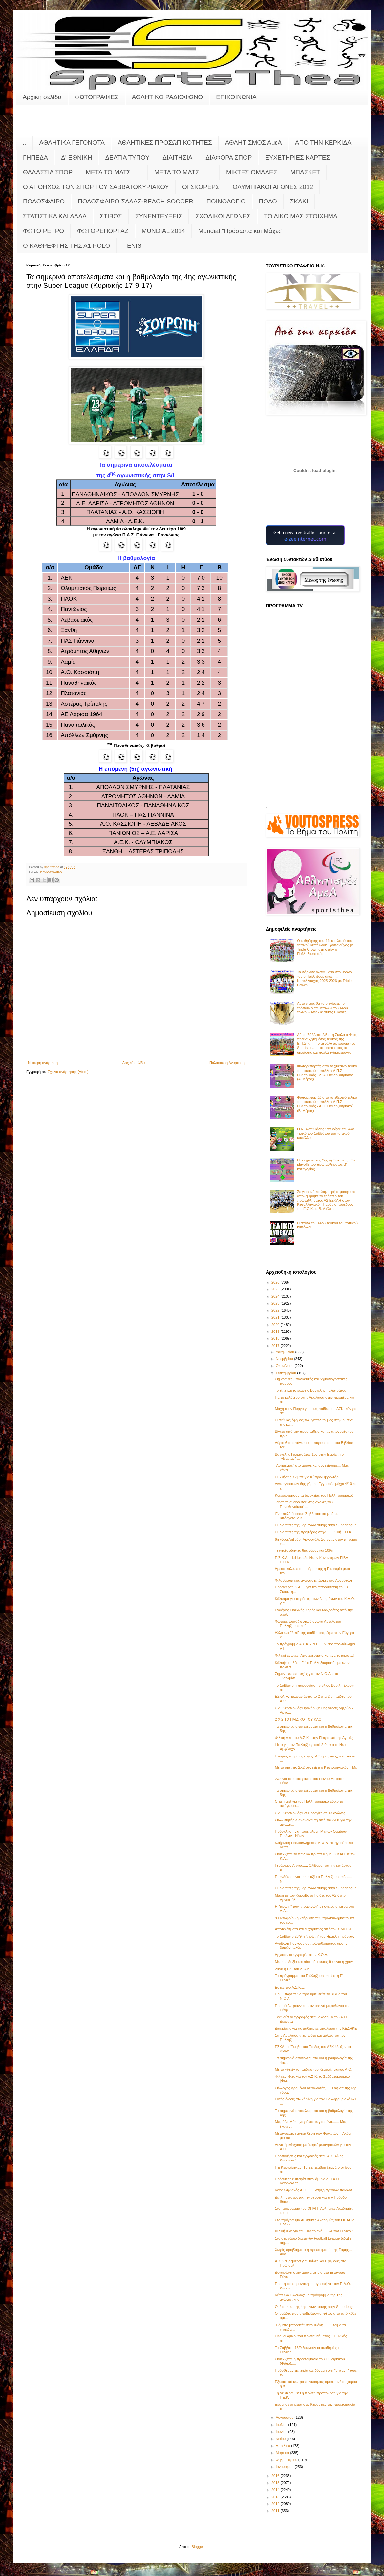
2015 (276, 2483)
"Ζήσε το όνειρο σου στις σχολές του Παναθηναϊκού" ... (303, 1504)
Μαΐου (281, 2439)
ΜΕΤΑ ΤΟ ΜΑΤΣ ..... (113, 172)
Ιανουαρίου (285, 2467)
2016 (276, 2476)
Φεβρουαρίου (287, 2460)
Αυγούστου (285, 2417)
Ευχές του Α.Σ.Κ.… (290, 1987)
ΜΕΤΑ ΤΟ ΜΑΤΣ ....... (183, 172)
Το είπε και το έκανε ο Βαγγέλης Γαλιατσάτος (310, 1390)
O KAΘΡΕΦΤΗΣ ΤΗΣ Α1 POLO (66, 245)
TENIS (132, 245)
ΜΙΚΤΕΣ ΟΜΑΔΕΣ (251, 172)
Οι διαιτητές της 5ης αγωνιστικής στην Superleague (315, 1888)
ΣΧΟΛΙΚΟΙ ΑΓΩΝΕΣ (223, 216)
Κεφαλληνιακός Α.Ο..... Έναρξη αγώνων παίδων (313, 2190)
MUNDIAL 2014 (163, 230)
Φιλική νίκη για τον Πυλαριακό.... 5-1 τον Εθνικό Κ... (316, 2231)
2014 (276, 2490)
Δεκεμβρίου (285, 1352)
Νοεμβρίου (285, 1359)
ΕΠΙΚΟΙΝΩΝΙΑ (236, 97)
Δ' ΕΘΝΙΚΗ (76, 157)
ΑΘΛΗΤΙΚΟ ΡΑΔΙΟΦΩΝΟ (167, 97)
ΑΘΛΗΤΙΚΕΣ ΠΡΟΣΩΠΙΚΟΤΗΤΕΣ (165, 142)
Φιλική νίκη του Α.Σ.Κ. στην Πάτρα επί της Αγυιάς (314, 1738)
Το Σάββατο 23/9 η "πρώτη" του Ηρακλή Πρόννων (314, 1936)
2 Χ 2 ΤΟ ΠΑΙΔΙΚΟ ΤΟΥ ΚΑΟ (298, 1719)
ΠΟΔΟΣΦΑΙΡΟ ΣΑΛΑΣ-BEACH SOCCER (135, 201)
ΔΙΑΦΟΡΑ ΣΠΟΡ (228, 157)
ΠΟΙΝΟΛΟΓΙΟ (226, 201)
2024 (276, 1296)
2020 (276, 1325)
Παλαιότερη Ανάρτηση (227, 1063)
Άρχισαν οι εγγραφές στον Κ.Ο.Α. (301, 1955)
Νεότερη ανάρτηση (43, 1063)
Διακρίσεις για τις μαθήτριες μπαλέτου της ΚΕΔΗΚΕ (316, 2028)
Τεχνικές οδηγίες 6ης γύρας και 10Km (304, 1550)
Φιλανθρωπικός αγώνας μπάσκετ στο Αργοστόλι (313, 1580)
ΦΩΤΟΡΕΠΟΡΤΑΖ (102, 230)
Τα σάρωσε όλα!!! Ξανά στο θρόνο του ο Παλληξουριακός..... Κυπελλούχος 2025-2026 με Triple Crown (324, 978)
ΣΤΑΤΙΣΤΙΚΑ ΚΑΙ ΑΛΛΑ (55, 216)
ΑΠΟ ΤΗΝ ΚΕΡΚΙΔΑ (323, 142)
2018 (276, 1338)
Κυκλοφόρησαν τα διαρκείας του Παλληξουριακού (314, 1495)
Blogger (198, 2547)
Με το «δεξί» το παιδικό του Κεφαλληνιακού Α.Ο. (313, 2069)
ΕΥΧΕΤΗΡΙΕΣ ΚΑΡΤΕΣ (297, 157)
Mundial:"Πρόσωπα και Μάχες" (241, 230)
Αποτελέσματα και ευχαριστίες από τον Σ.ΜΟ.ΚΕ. (314, 1929)
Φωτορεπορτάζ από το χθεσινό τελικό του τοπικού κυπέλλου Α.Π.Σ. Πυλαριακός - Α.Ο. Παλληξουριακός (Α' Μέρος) (327, 1072)
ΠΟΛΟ (268, 201)
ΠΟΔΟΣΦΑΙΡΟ (44, 201)
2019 (276, 1331)
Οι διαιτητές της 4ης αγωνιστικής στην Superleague (315, 2307)
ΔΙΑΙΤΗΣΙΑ (177, 157)
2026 (276, 1282)
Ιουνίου (282, 2432)
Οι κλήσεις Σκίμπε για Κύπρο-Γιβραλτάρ (306, 1477)
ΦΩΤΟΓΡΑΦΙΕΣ (97, 97)
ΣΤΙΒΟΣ (111, 216)
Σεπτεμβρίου (286, 1373)
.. (24, 142)
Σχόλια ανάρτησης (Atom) (68, 1072)
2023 (276, 1303)
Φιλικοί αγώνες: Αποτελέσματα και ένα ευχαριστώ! (314, 1655)
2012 (276, 2504)
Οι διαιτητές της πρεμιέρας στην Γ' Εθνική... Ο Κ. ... (315, 1532)
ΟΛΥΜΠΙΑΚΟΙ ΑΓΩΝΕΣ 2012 (273, 186)
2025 (276, 1289)
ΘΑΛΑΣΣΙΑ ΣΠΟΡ (48, 172)
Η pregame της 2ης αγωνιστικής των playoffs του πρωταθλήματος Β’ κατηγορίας (326, 1164)
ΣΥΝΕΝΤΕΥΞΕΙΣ (158, 216)
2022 (276, 1310)
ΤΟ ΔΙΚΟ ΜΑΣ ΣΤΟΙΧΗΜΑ (300, 216)
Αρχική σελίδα (42, 97)
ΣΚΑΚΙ (299, 201)
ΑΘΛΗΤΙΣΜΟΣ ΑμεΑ (253, 142)
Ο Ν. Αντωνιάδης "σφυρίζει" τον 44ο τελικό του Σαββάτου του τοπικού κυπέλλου (325, 1133)
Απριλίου (283, 2446)
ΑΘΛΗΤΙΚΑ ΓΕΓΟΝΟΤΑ (72, 142)
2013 (276, 2497)
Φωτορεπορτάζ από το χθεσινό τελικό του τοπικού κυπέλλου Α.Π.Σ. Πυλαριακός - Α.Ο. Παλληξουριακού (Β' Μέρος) (327, 1104)
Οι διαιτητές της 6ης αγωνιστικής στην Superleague (315, 1525)
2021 (276, 1317)
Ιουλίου (282, 2425)
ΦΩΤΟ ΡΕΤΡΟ (43, 230)
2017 (276, 1346)
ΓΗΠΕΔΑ (35, 157)
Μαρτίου (283, 2453)
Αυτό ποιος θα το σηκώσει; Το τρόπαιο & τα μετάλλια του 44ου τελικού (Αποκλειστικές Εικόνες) (322, 1007)
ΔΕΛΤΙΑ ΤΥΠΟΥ (127, 157)
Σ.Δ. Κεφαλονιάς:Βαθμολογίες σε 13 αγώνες (310, 1813)
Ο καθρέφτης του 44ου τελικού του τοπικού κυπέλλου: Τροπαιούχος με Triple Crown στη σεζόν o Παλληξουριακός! (325, 947)
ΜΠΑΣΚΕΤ (305, 172)
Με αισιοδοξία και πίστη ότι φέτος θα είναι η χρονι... (315, 1962)
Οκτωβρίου (285, 1366)
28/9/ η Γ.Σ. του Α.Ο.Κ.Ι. (293, 1969)
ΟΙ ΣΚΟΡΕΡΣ (201, 186)
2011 (276, 2511)
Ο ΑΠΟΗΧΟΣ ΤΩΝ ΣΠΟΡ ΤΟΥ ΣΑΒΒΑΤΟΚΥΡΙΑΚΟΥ (96, 186)
